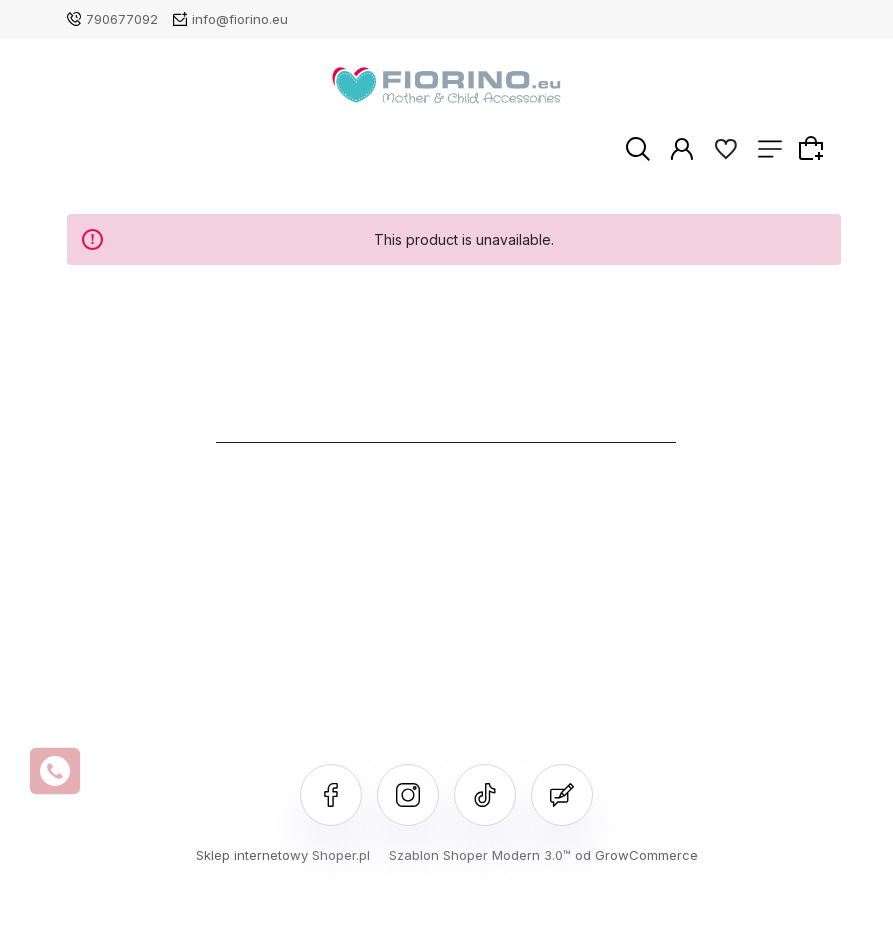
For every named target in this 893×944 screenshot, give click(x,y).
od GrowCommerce (636, 855)
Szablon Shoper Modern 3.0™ (480, 855)
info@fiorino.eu (240, 19)
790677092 (122, 19)
